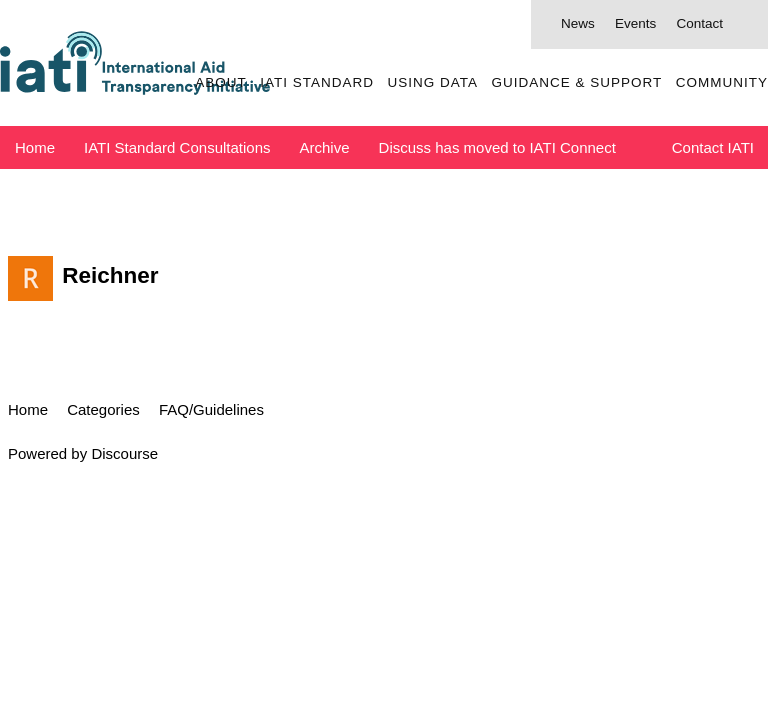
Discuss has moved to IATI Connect (497, 147)
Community (722, 82)
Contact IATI (713, 147)
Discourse (124, 453)
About (221, 82)
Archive (325, 147)
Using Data (432, 82)
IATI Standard (317, 82)
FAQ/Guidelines (211, 409)
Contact (699, 23)
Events (635, 23)
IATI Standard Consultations (177, 147)
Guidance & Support (576, 82)
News (578, 23)
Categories (103, 409)
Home (35, 147)
